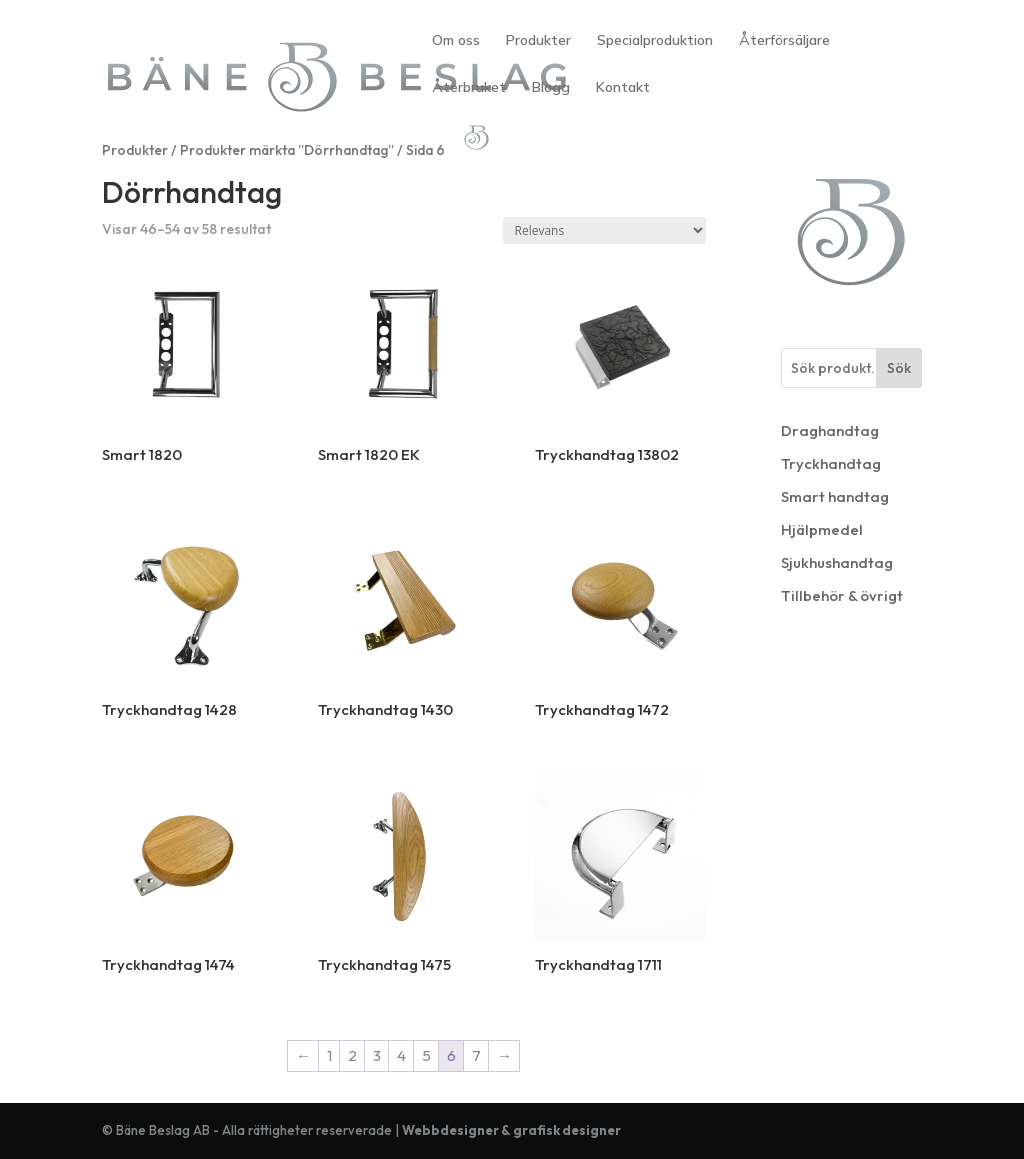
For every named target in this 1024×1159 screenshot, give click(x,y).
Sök (899, 368)
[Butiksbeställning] (604, 230)
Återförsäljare (784, 41)
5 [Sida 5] (426, 1055)
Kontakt (623, 88)
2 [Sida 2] (352, 1055)
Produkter (538, 41)
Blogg (551, 88)
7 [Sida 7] (476, 1055)
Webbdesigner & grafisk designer (511, 1130)
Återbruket (469, 88)
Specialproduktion (655, 41)
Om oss (456, 41)
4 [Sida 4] (401, 1055)
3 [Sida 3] (377, 1055)
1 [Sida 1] (329, 1055)
